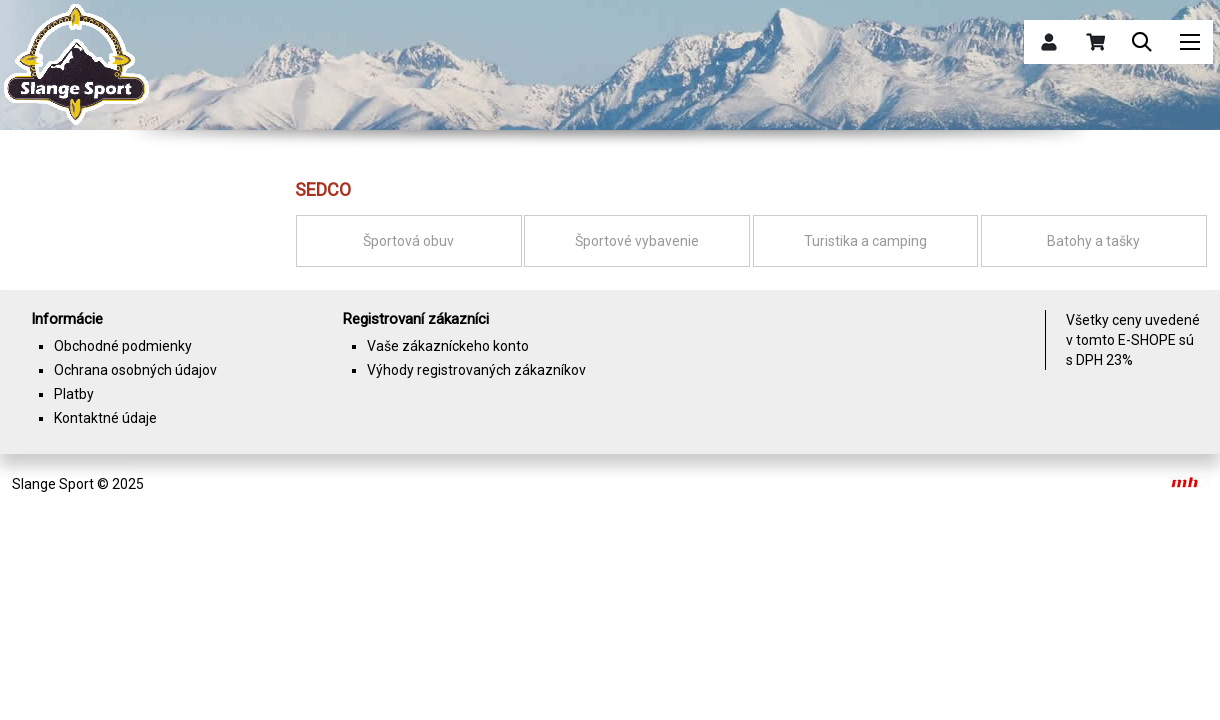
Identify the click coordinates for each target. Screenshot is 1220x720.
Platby (74, 394)
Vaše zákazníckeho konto (448, 346)
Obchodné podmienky (123, 346)
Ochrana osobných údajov (135, 370)
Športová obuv (408, 241)
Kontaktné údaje (105, 418)
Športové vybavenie (637, 241)
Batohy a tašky (1093, 241)
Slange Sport (53, 484)
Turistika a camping (865, 241)
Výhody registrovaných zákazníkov (476, 370)
